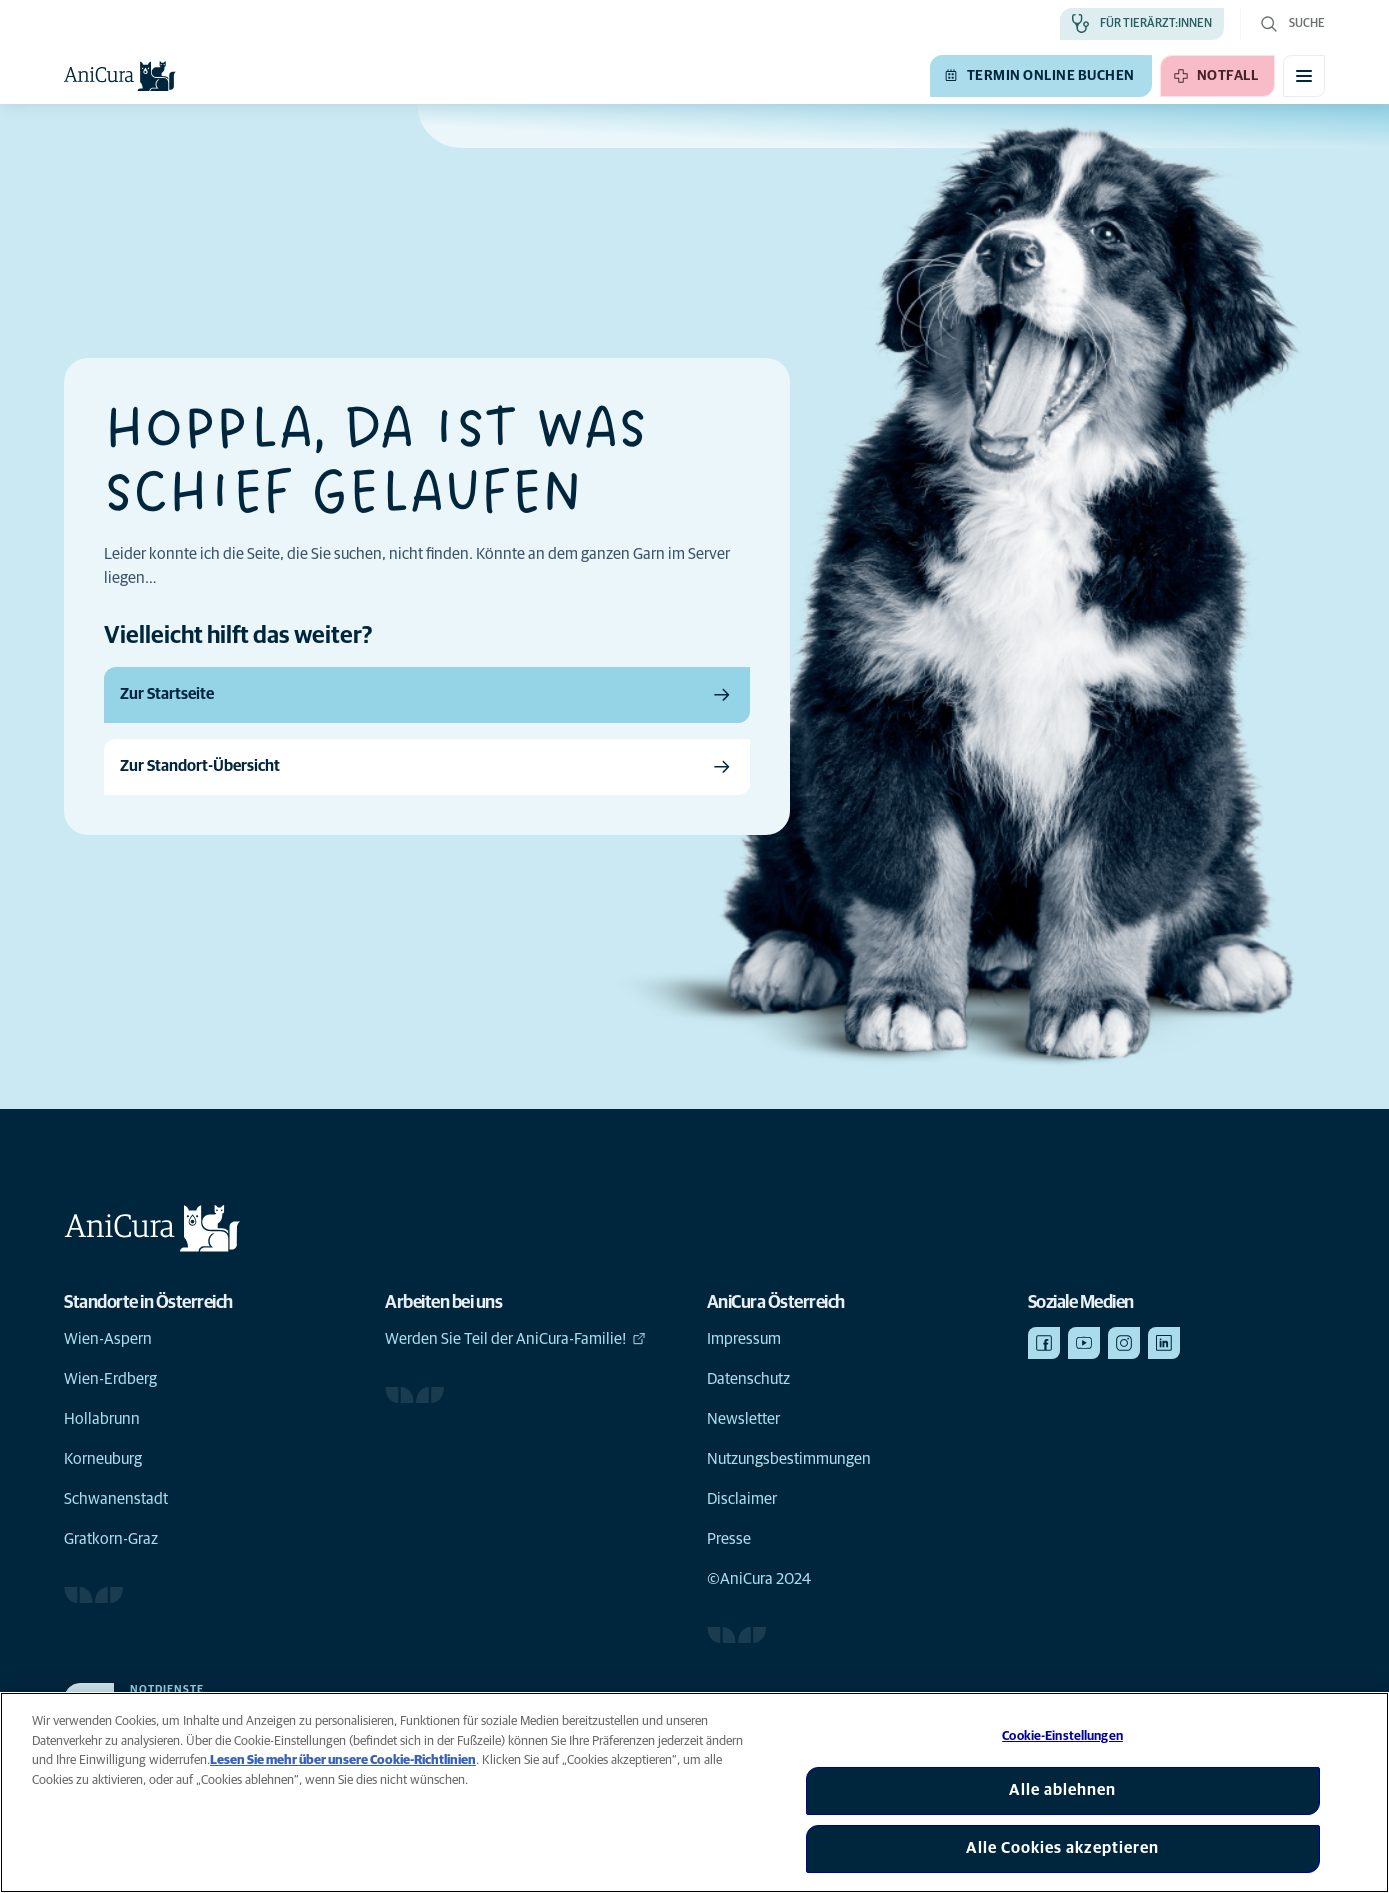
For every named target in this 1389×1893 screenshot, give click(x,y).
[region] (694, 1792)
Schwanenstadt (116, 1499)
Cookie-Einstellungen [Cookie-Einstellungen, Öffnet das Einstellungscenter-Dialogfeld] (1062, 1736)
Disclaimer (742, 1499)
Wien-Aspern (108, 1339)
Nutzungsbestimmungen (789, 1459)
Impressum (744, 1339)
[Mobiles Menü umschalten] (1304, 76)
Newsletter (743, 1419)
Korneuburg (103, 1459)
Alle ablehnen (1062, 1790)
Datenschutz (748, 1379)
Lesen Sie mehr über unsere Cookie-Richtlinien (343, 1760)
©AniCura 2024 (759, 1579)
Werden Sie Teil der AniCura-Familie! (515, 1339)
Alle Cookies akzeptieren (1062, 1848)
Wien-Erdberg (110, 1379)
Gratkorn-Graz (111, 1539)
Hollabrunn (102, 1419)
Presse (729, 1539)
